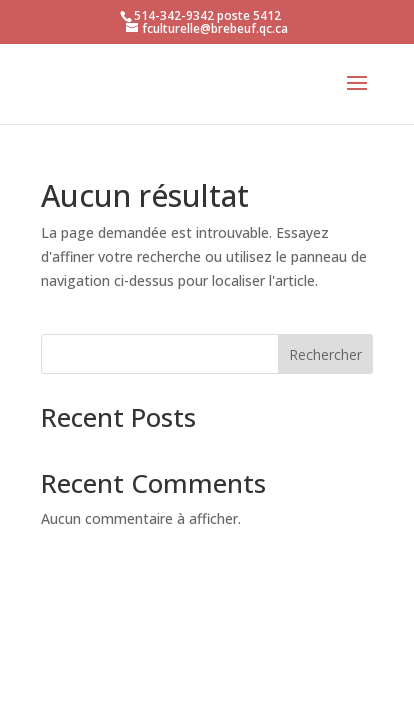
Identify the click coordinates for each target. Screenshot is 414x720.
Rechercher (325, 354)
